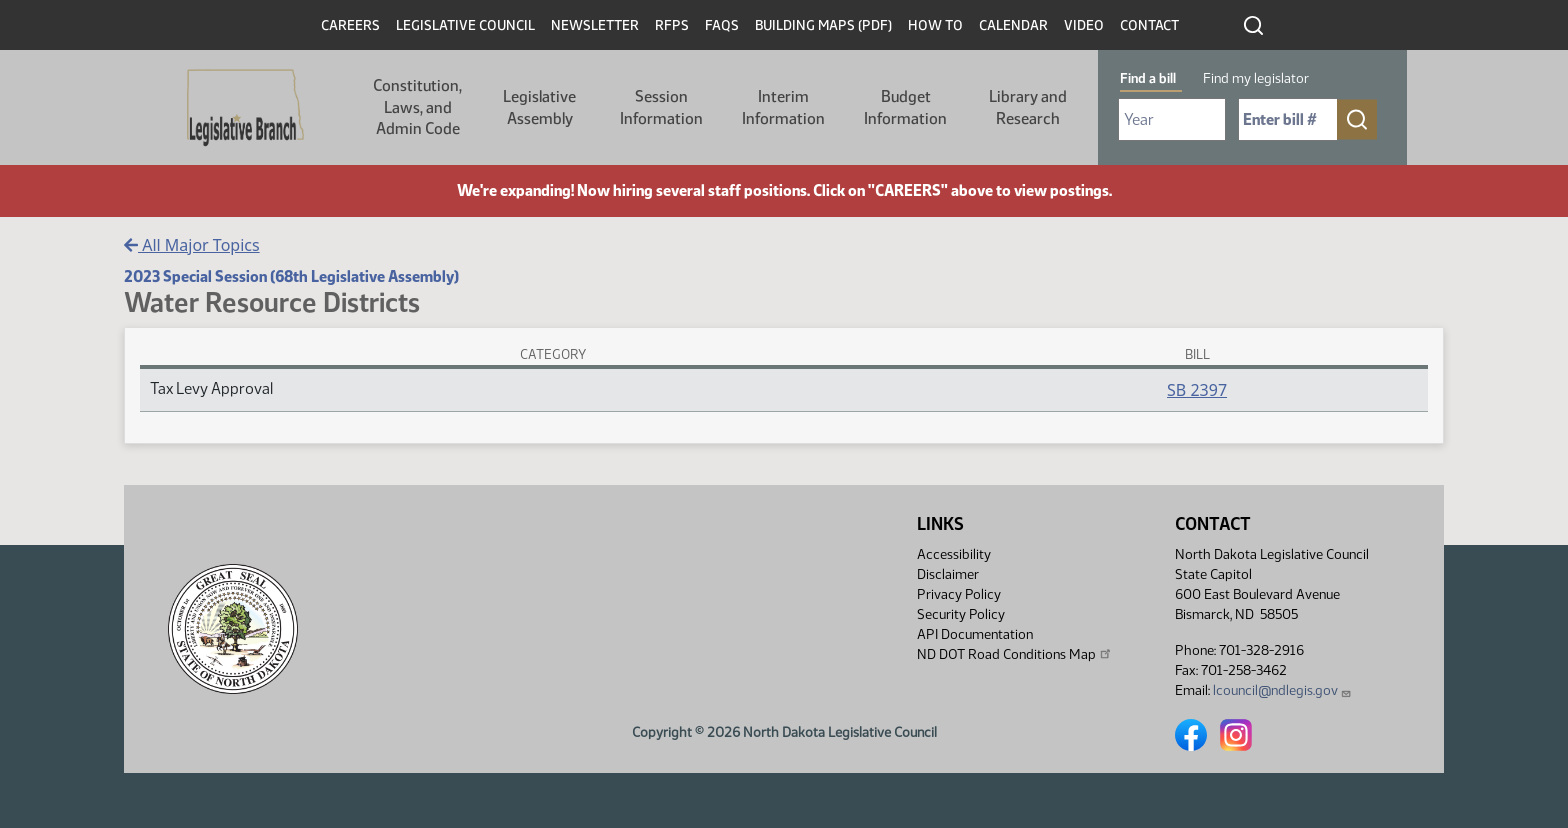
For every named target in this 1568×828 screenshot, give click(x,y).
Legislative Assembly (539, 107)
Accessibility (954, 554)
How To (935, 25)
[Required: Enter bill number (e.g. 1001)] (1288, 119)
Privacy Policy (959, 594)
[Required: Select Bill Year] (1172, 119)
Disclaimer (948, 574)
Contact (1149, 25)
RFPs (672, 25)
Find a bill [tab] (1148, 78)
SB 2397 (1197, 390)
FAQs (722, 25)
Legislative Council (465, 25)
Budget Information (905, 107)
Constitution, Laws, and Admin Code (417, 107)
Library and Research (1028, 107)
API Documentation (975, 634)
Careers (350, 25)
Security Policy (961, 614)
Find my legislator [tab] (1256, 78)
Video (1084, 25)
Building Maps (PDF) (823, 25)
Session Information (661, 107)
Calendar (1013, 25)
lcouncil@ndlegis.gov (1282, 690)
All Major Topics (192, 245)
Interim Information (783, 107)
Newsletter (595, 25)
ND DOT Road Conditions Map (1015, 654)
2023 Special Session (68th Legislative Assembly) (291, 276)
